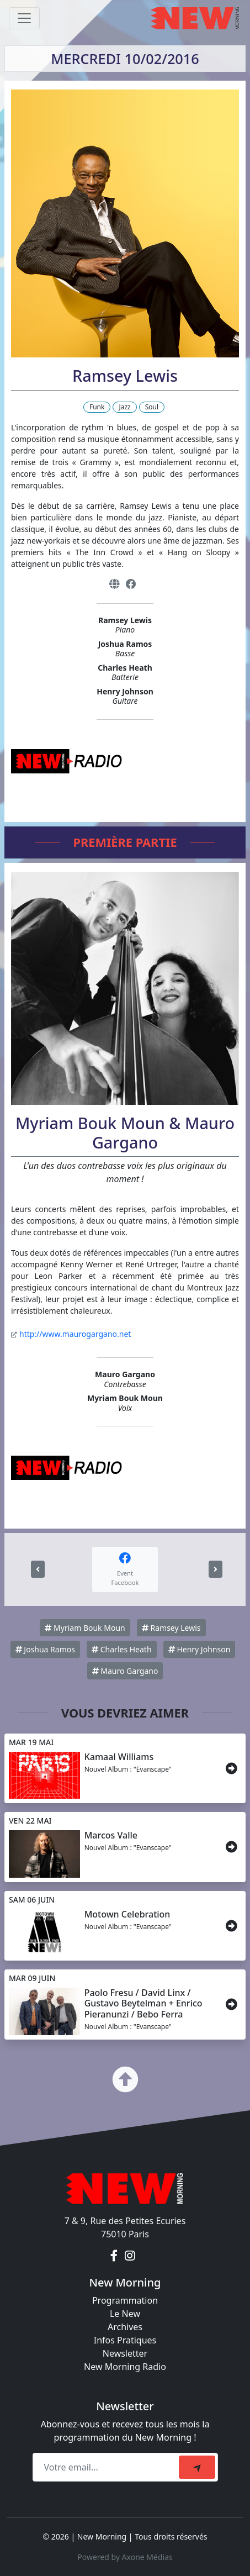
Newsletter (125, 2353)
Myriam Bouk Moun (85, 1627)
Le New (125, 2314)
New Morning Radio (125, 2367)
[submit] (197, 2467)
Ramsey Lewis (171, 1627)
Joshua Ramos (45, 1649)
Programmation (125, 2300)
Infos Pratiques (125, 2340)
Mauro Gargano (125, 1671)
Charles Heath (121, 1649)
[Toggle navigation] (24, 18)
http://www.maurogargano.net (75, 1334)
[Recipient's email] (107, 2467)
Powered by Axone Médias (124, 2557)
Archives (125, 2327)
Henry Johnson (199, 1649)
